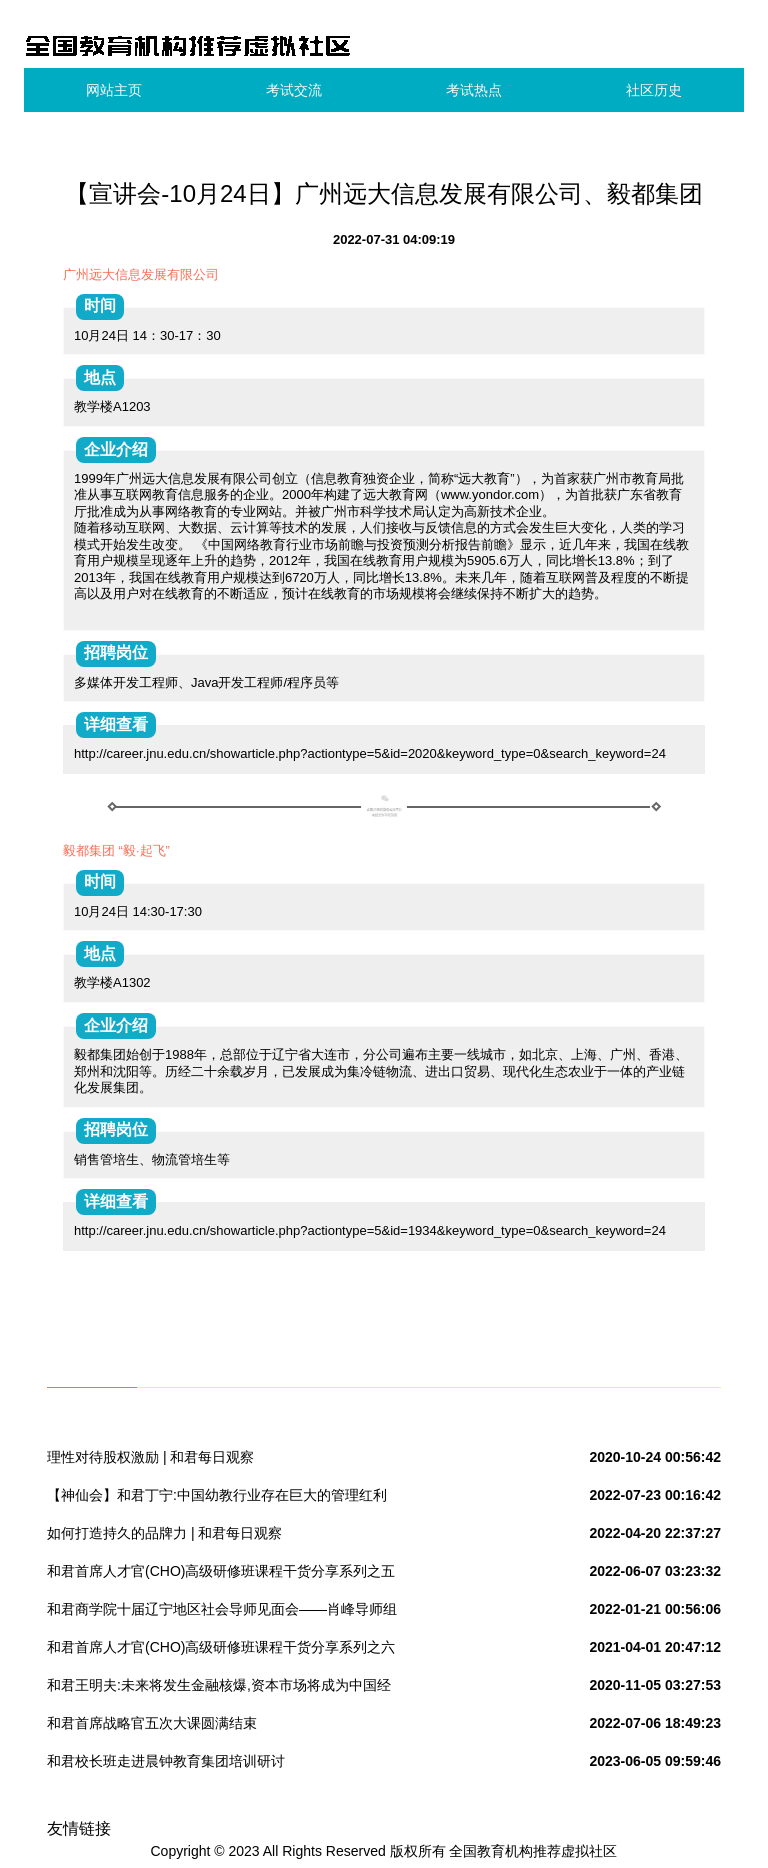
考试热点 (474, 90)
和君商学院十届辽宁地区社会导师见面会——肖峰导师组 (222, 1609)
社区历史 (654, 90)
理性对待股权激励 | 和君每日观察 (150, 1457)
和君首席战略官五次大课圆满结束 (152, 1723)
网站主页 (114, 90)
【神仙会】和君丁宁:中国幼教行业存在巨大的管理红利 (217, 1495)
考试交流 (294, 90)
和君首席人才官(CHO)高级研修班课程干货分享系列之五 (221, 1571)
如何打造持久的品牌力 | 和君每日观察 (164, 1533)
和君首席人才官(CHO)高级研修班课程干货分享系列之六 (221, 1647)
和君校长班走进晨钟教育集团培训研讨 (166, 1761)
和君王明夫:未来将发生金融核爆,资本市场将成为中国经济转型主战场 (219, 1689)
